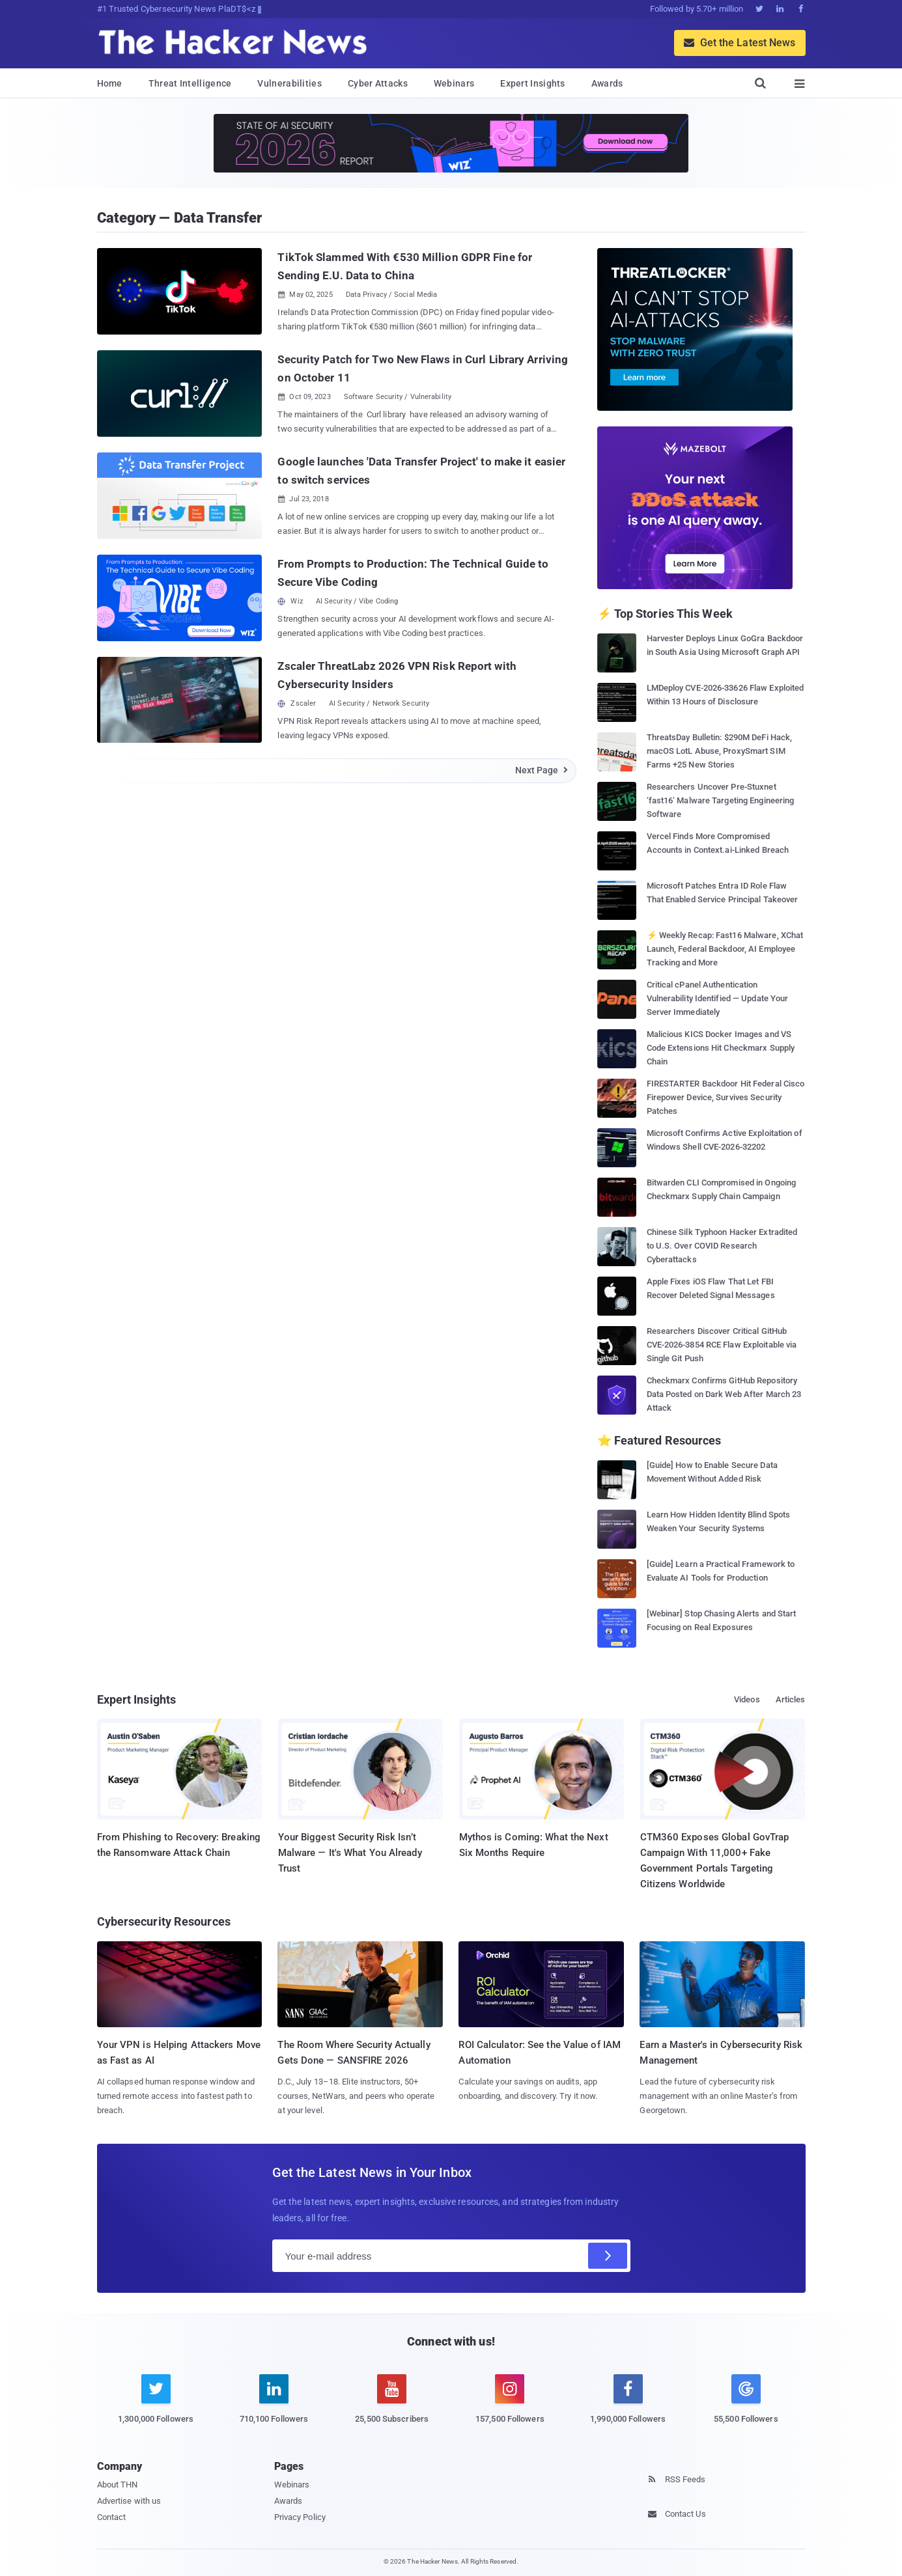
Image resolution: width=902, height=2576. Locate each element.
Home (109, 83)
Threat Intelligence (190, 83)
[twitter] (156, 2406)
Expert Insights (532, 83)
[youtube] (391, 2406)
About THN (117, 2484)
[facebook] (628, 2406)
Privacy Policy (300, 2517)
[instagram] (509, 2406)
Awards (607, 83)
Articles (791, 1699)
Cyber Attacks (378, 83)
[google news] (746, 2401)
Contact (111, 2517)
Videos (747, 1699)
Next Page (542, 770)
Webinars (454, 83)
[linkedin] (273, 2406)
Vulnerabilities (289, 83)
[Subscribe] (607, 2256)
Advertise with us (129, 2501)
